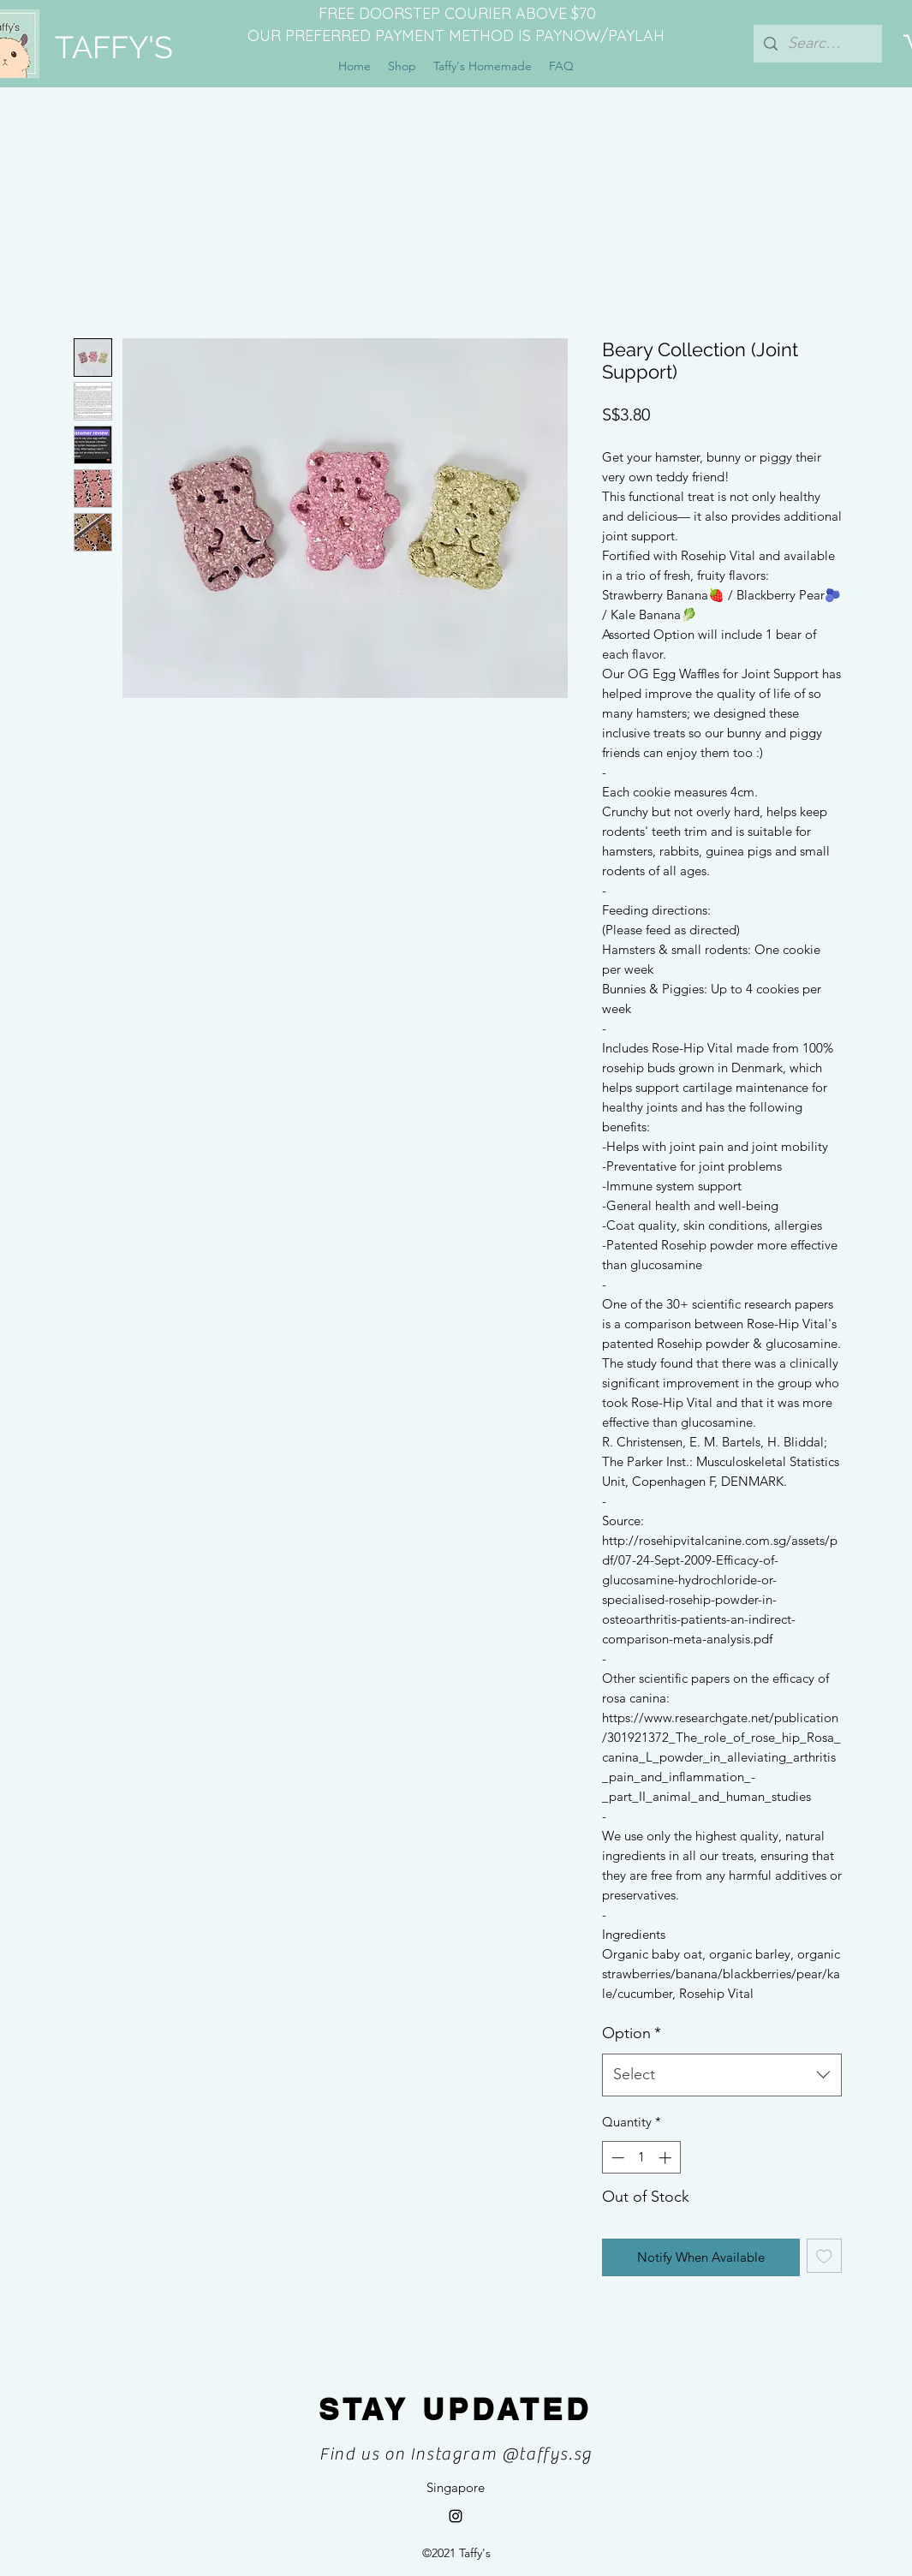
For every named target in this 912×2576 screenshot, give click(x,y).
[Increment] (666, 2158)
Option (631, 2033)
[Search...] (817, 44)
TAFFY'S (114, 47)
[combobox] (722, 2075)
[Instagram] (455, 2516)
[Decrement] (616, 2158)
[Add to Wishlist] (824, 2256)
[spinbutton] (641, 2158)
